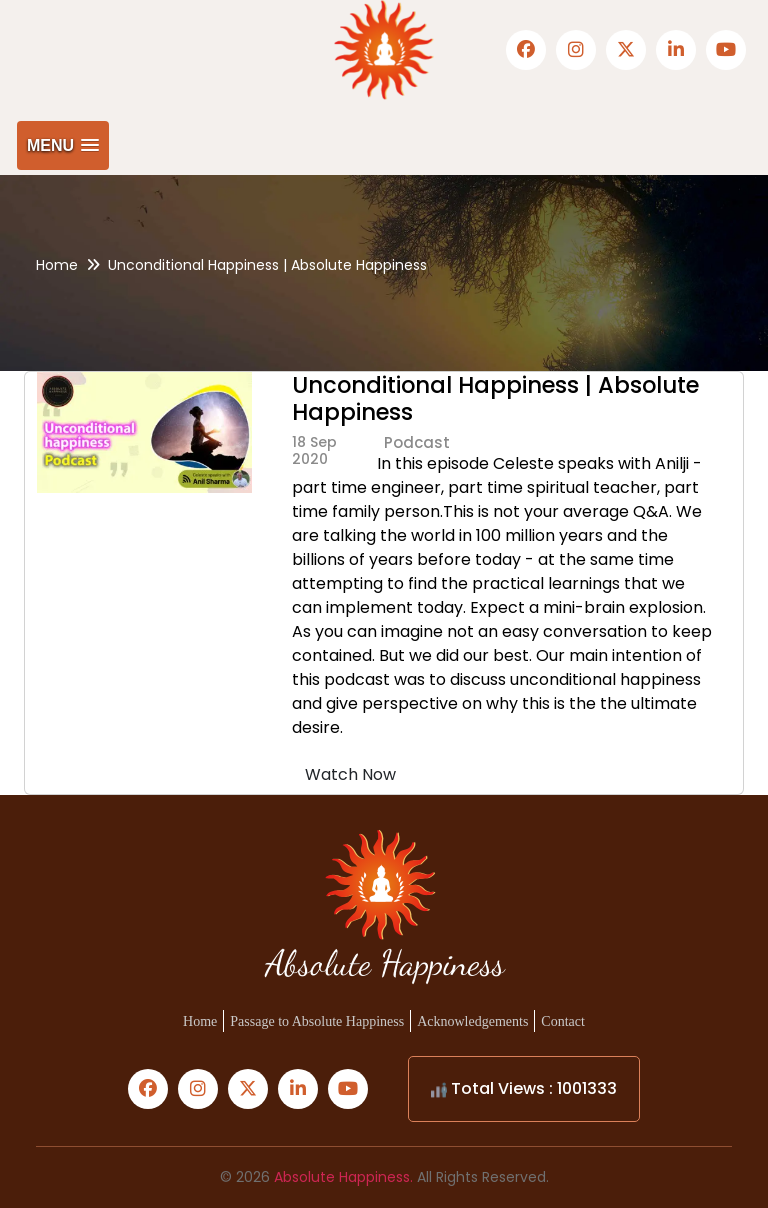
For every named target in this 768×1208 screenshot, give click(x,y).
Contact (563, 1021)
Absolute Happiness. (343, 1177)
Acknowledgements (472, 1021)
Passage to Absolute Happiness (317, 1021)
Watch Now (350, 774)
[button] (63, 145)
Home (57, 265)
